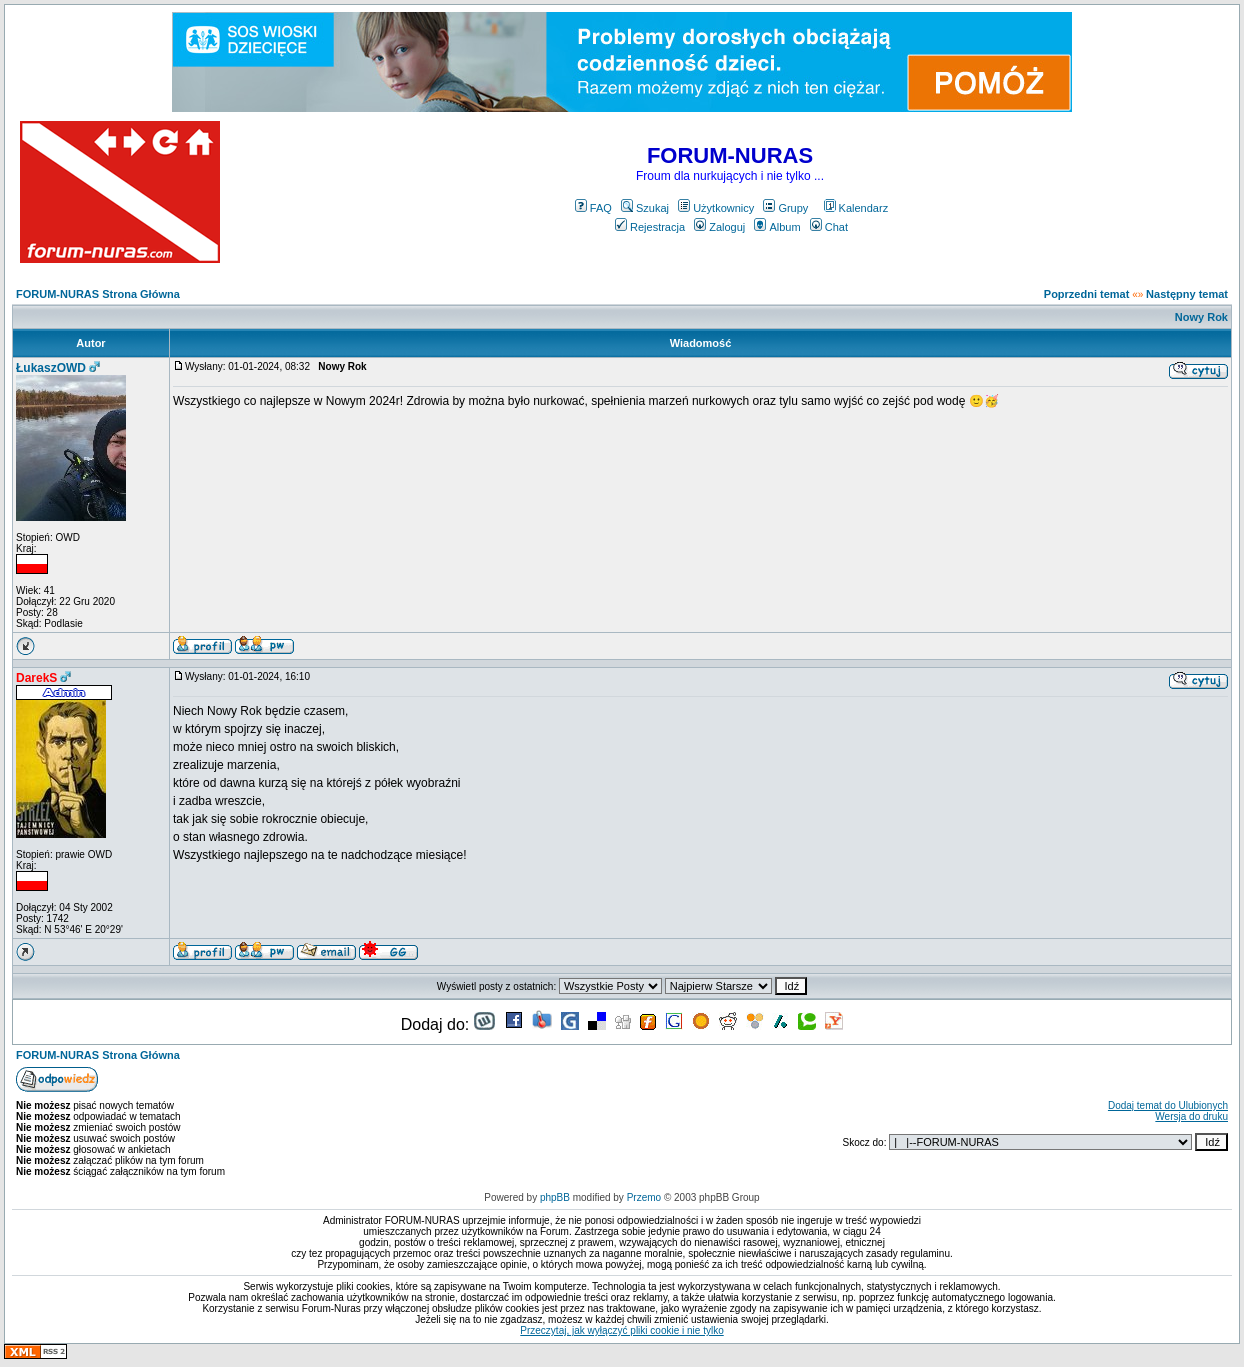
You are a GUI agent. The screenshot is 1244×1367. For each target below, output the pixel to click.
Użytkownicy (716, 208)
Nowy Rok (1201, 317)
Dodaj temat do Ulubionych (1168, 1105)
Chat (829, 227)
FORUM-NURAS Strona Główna (98, 294)
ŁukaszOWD (51, 368)
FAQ (593, 208)
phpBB (555, 1197)
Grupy (785, 208)
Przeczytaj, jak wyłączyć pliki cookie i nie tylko (621, 1330)
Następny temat (1187, 294)
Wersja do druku (1191, 1116)
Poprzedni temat (1087, 294)
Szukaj (645, 208)
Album (777, 227)
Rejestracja (650, 227)
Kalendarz (856, 208)
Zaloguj (719, 227)
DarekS (36, 678)
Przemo (644, 1197)
